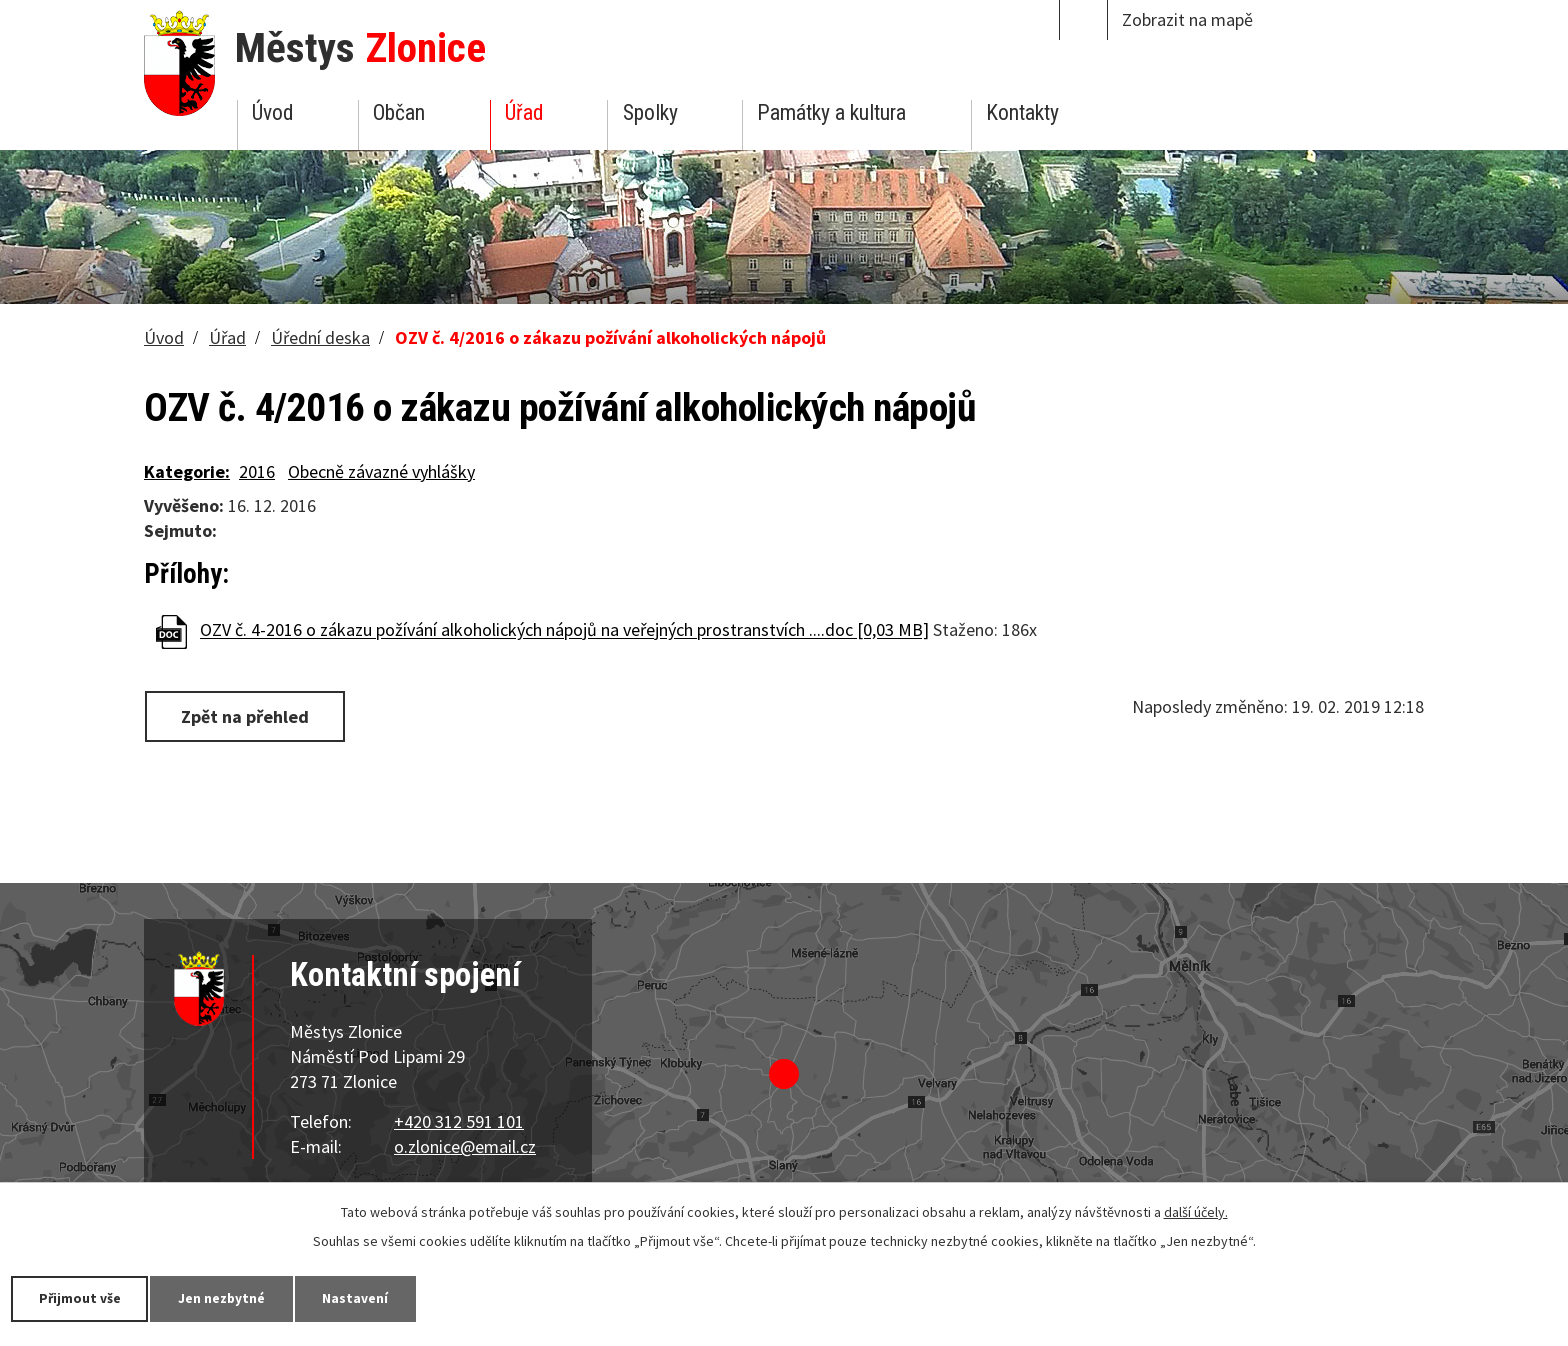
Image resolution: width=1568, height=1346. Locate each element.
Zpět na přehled (247, 715)
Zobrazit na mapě (1187, 19)
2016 (257, 471)
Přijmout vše (82, 1298)
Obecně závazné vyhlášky (381, 471)
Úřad (524, 112)
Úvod (272, 112)
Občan (399, 112)
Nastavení (369, 1298)
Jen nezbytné (230, 1298)
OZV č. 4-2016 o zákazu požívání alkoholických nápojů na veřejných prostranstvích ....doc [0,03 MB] (564, 630)
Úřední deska (320, 337)
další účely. (1196, 1211)
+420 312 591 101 (459, 1121)
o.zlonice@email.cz (465, 1146)
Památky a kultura (831, 112)
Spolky (650, 112)
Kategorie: (187, 471)
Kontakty (1022, 112)
